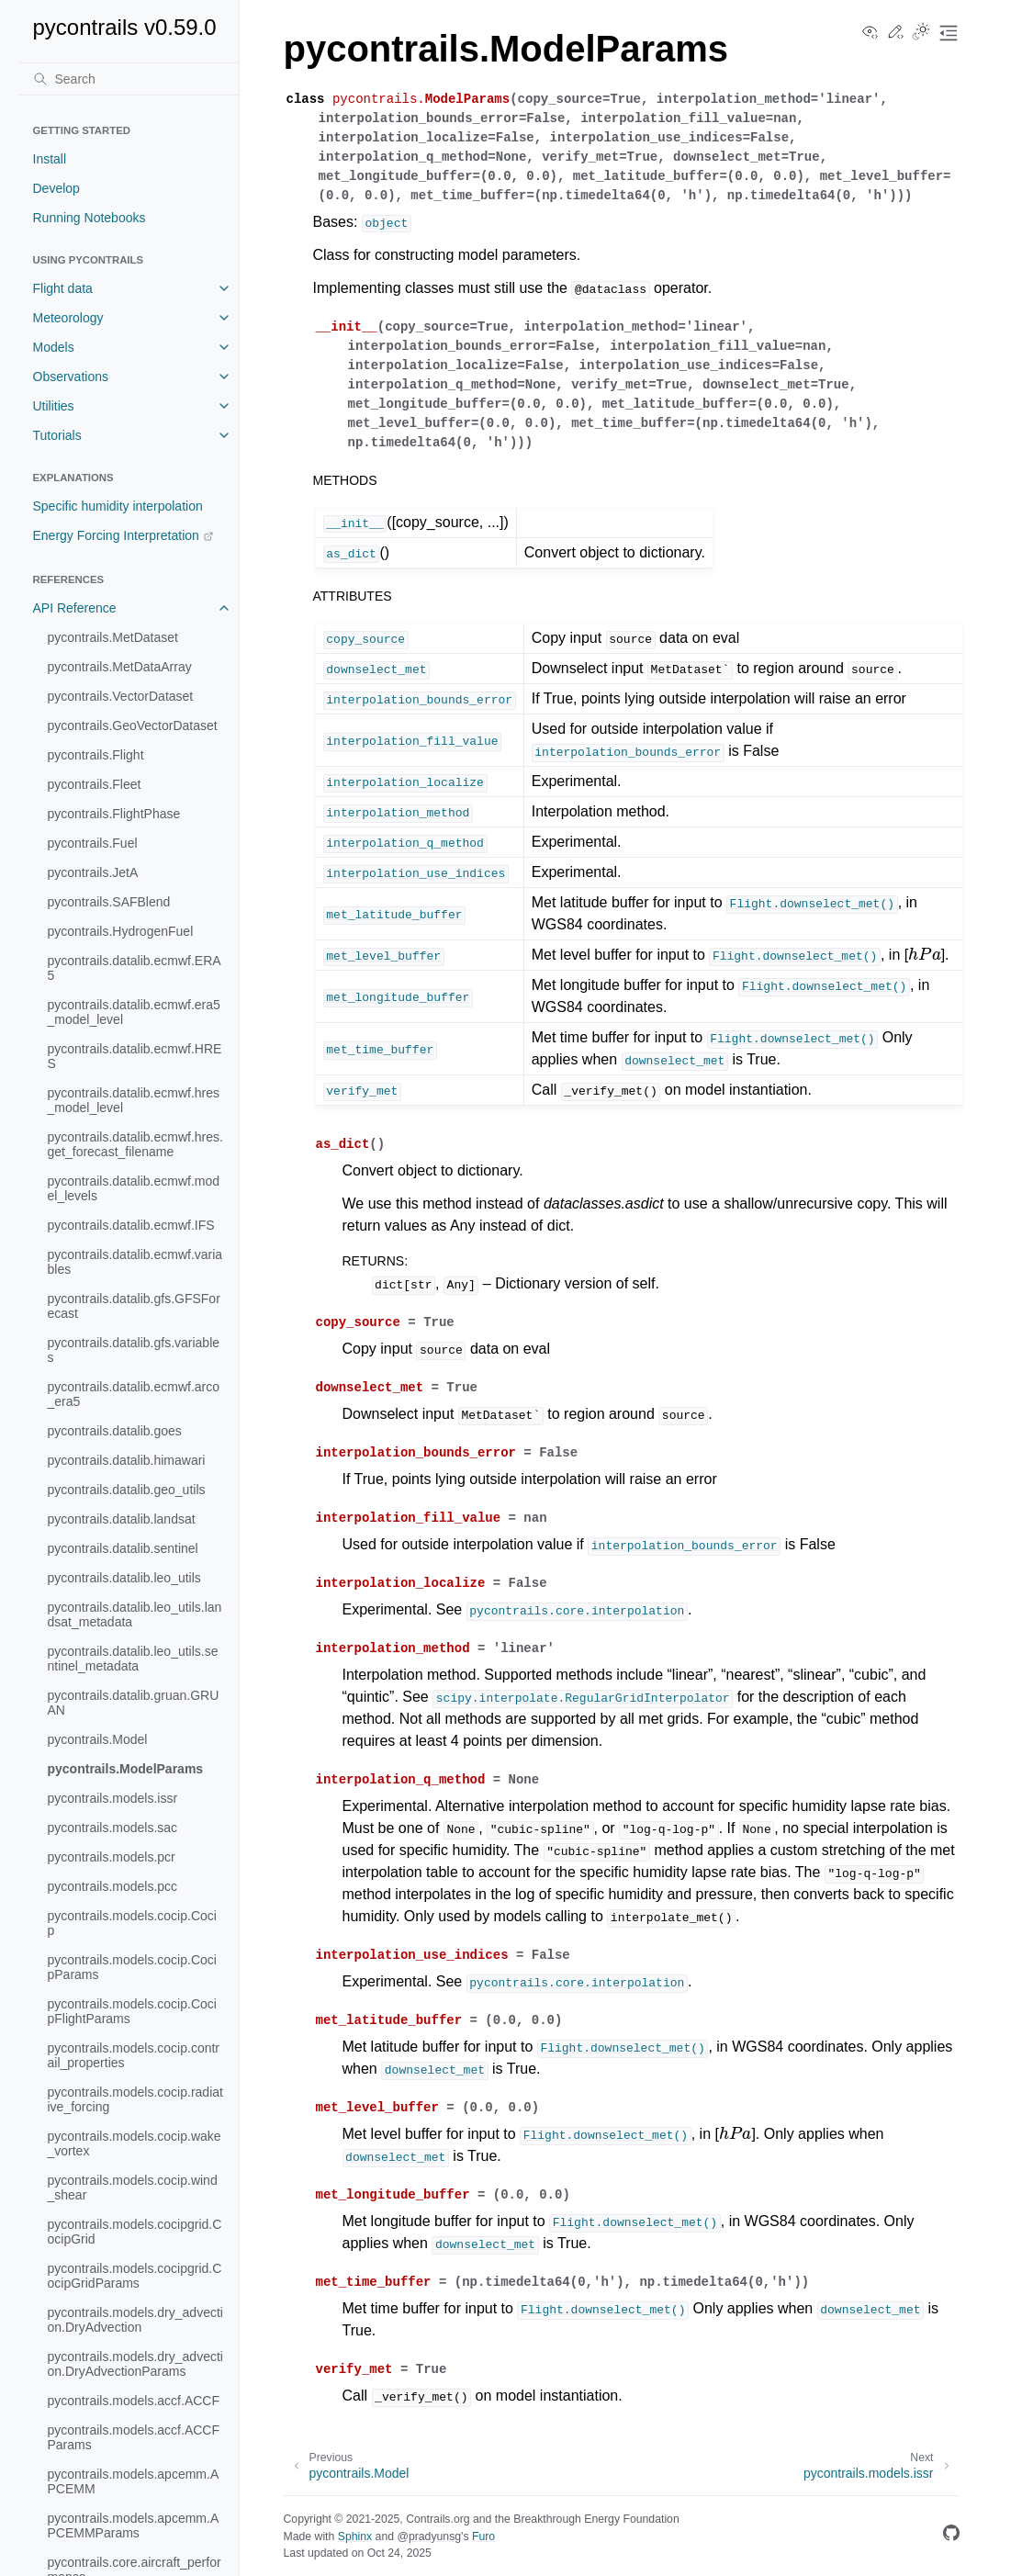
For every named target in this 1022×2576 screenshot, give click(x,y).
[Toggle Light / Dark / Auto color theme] (921, 33)
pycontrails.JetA (93, 872)
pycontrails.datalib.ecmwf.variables (135, 1262)
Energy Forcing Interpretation (116, 535)
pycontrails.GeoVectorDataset (133, 725)
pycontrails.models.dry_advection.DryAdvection (135, 2319)
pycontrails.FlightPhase (114, 813)
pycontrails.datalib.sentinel (123, 1548)
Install (50, 159)
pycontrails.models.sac (113, 1827)
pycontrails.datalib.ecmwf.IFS (131, 1225)
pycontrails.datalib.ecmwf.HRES (135, 1056)
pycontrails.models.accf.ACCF (134, 2400)
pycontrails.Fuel (93, 843)
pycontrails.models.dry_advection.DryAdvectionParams (135, 2364)
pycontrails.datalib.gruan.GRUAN (133, 1702)
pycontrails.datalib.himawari (127, 1460)
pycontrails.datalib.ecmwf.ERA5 (134, 968)
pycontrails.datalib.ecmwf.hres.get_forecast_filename (135, 1144)
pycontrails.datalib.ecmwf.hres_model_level (134, 1100)
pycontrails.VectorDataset (121, 696)
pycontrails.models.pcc (113, 1886)
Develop (56, 188)
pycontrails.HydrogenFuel (121, 931)
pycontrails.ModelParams (126, 1768)
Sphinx (355, 2536)
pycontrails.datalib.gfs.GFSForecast (134, 1306)
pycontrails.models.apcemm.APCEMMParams (133, 2525)
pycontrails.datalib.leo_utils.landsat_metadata (135, 1614)
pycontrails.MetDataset (113, 637)
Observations (70, 376)
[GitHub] (951, 2536)
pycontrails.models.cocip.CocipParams (132, 1967)
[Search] (128, 79)
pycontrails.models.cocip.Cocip (132, 1923)
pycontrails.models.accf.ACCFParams (134, 2437)
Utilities (53, 406)
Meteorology (68, 317)
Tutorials (57, 435)
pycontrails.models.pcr (111, 1857)
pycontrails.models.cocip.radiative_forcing (135, 2099)
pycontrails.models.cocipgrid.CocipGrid (135, 2231)
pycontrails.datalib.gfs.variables (134, 1350)
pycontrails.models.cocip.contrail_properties (134, 2055)
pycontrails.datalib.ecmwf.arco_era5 (134, 1394)
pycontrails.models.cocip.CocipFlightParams (132, 2011)
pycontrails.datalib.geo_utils (127, 1489)
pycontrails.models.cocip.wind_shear (133, 2187)
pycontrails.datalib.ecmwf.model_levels (134, 1188)
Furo (483, 2536)
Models (53, 347)
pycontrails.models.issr (113, 1798)
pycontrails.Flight (96, 755)
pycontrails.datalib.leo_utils (124, 1577)
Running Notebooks (89, 217)
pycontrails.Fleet (94, 784)
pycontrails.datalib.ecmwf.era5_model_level (134, 1012)
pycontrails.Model (98, 1739)
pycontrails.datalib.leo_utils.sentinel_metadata (133, 1658)
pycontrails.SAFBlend (109, 901)
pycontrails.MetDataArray (120, 666)
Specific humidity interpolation (118, 506)
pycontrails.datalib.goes (115, 1430)
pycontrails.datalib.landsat (122, 1519)
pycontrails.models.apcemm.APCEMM (133, 2481)
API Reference (75, 608)
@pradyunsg (429, 2536)
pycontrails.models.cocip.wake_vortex (134, 2143)
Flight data (63, 288)
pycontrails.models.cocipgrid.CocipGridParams (135, 2275)
